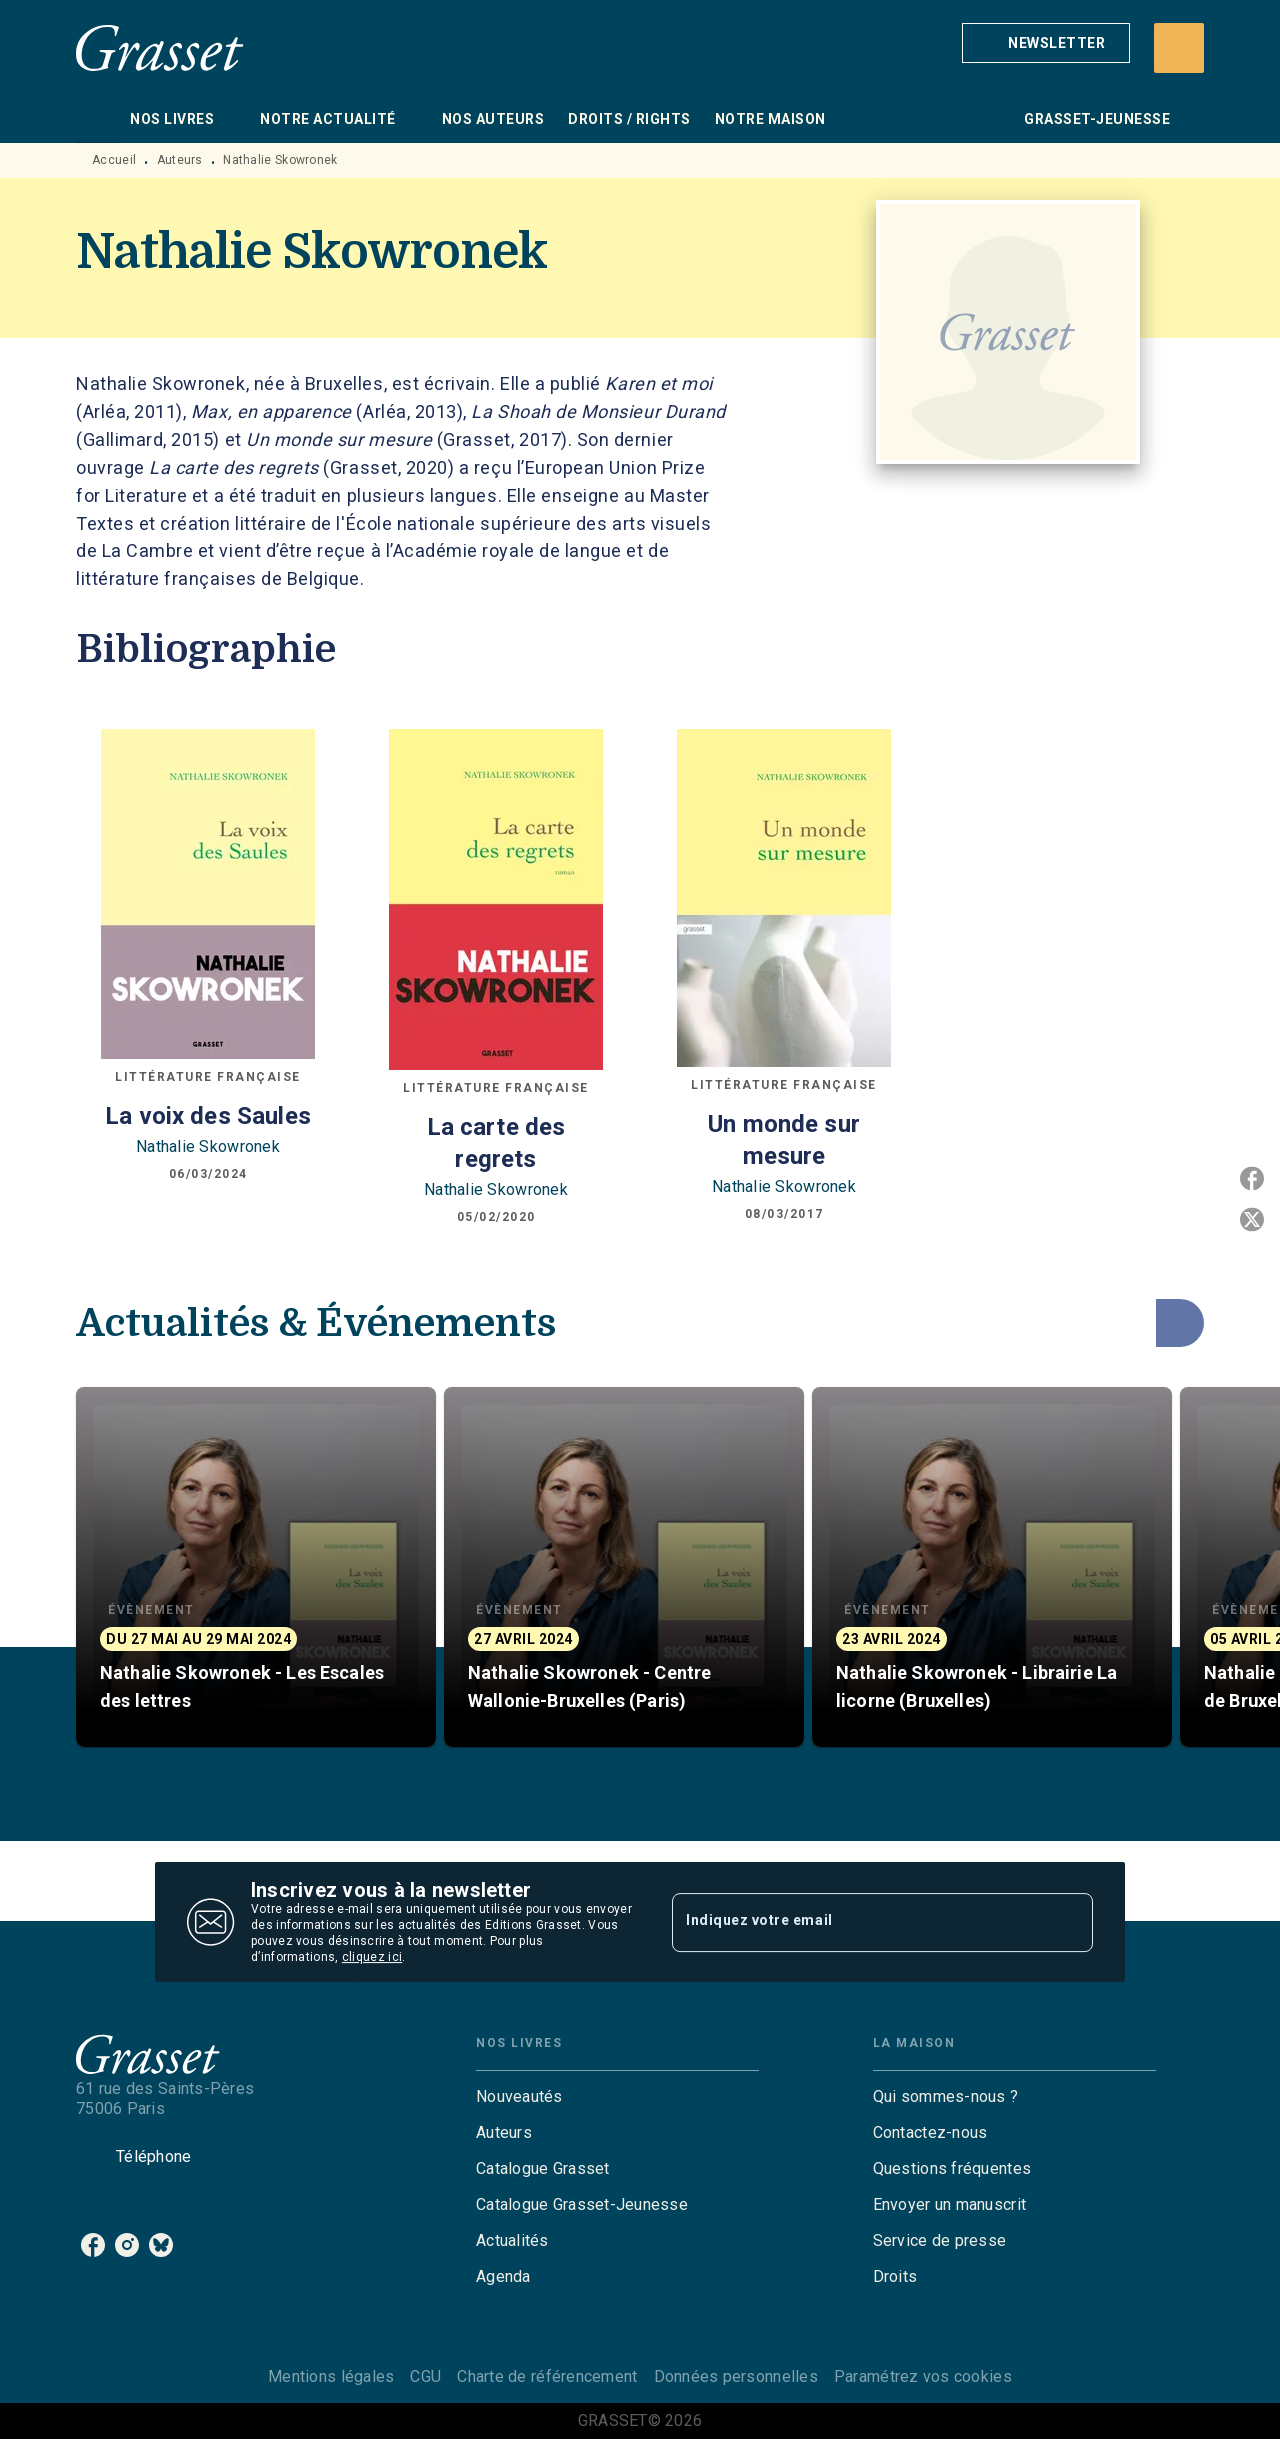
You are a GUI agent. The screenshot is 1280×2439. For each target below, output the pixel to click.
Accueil (114, 160)
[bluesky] (161, 2245)
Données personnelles (736, 2376)
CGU (425, 2376)
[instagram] (127, 2245)
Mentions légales (331, 2376)
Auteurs (180, 160)
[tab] (97, 119)
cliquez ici (372, 1957)
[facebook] (93, 2245)
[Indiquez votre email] (857, 1922)
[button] (1046, 43)
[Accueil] (160, 47)
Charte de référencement (547, 2376)
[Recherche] (1179, 48)
